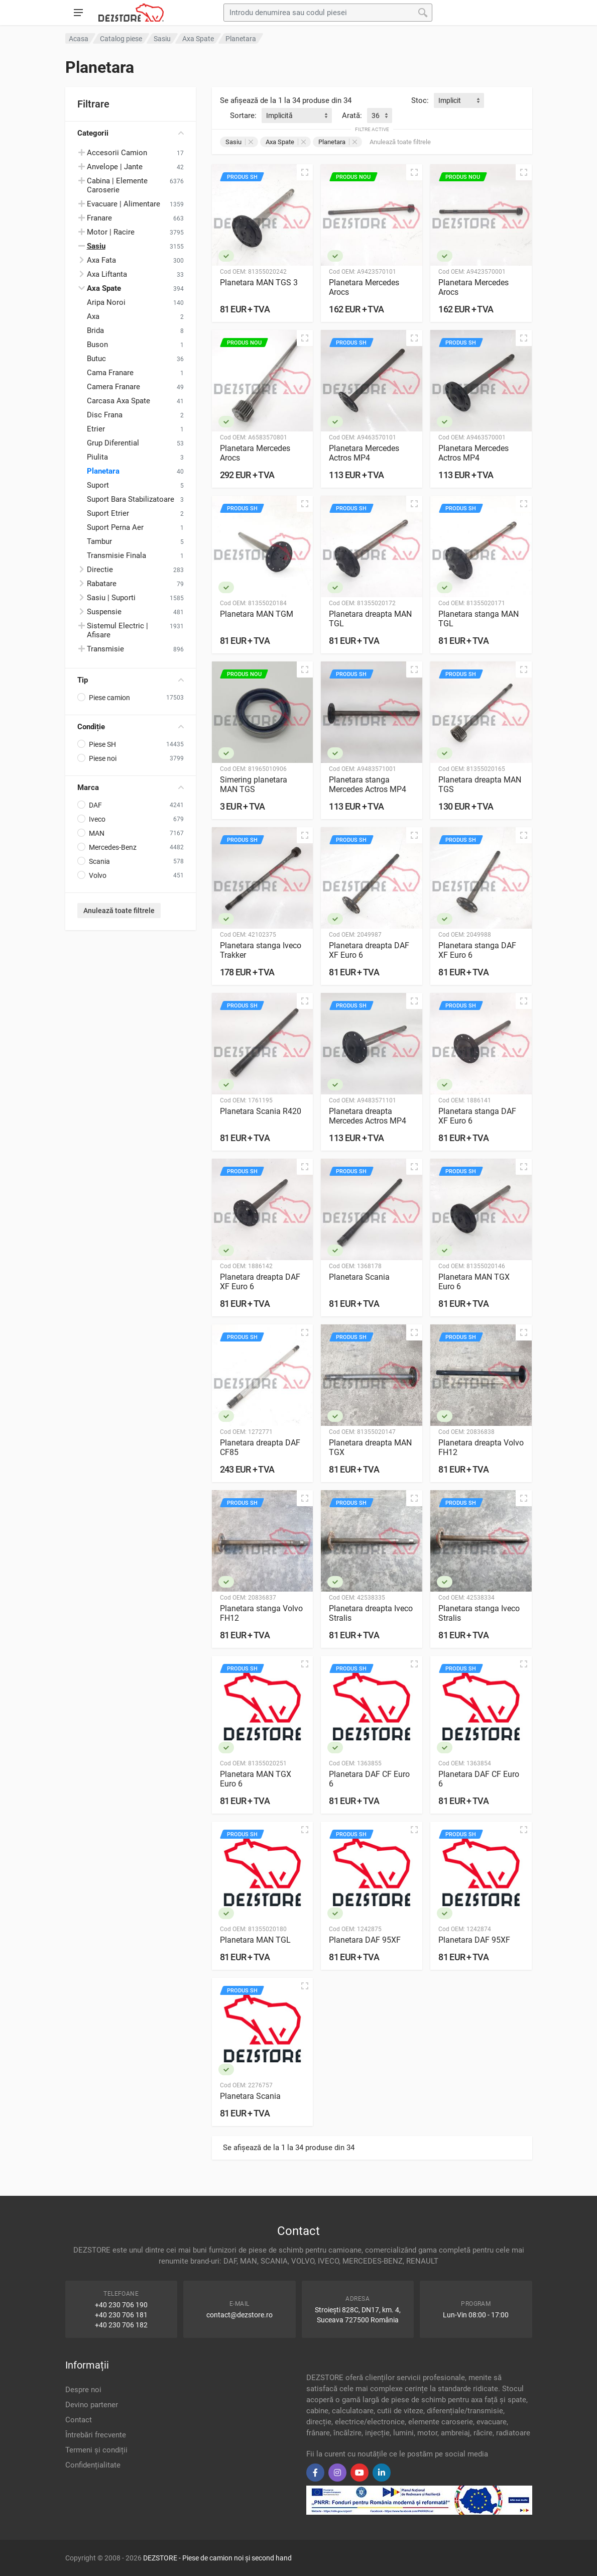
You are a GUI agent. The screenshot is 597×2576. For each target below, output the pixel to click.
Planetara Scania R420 (260, 1111)
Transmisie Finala (116, 555)
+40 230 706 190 (121, 2305)
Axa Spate (286, 142)
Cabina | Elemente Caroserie (117, 185)
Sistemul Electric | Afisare (117, 630)
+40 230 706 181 (121, 2315)
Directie (100, 569)
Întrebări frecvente (95, 2434)
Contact (78, 2419)
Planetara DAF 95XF (365, 1940)
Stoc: (420, 100)
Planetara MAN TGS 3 (259, 282)
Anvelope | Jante (115, 166)
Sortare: (243, 115)
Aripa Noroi (106, 302)
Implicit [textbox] (449, 100)
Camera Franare (113, 386)
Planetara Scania (359, 1277)
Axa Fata (101, 260)
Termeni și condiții (96, 2449)
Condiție (130, 726)
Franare (99, 217)
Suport (98, 485)
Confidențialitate (93, 2465)
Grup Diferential (113, 442)
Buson (97, 344)
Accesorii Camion (117, 152)
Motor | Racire (111, 232)
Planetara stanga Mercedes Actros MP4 (367, 784)
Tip (130, 680)
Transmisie (105, 648)
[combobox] (459, 100)
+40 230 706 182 (121, 2325)
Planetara (103, 471)
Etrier (96, 428)
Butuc (96, 358)
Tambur (99, 541)
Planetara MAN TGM (256, 614)
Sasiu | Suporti (111, 597)
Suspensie (104, 611)
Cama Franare (110, 372)
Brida (95, 330)
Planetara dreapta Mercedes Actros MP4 (367, 1116)
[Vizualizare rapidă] (305, 172)
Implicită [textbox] (279, 115)
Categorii (130, 133)
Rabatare (101, 583)
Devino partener (91, 2404)
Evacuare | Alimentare (123, 203)
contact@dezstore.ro (239, 2315)
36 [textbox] (376, 115)
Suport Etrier (108, 513)
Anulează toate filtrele (119, 911)
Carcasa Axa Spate (118, 400)
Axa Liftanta (107, 274)
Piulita (97, 457)
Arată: (352, 115)
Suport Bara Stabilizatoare (130, 499)
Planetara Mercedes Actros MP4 (364, 453)
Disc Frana (105, 414)
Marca (130, 787)
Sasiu (239, 142)
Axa (93, 316)
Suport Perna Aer (115, 527)
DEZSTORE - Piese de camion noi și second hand (217, 2558)
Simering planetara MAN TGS (253, 784)
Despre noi (83, 2389)
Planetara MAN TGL (255, 1940)
